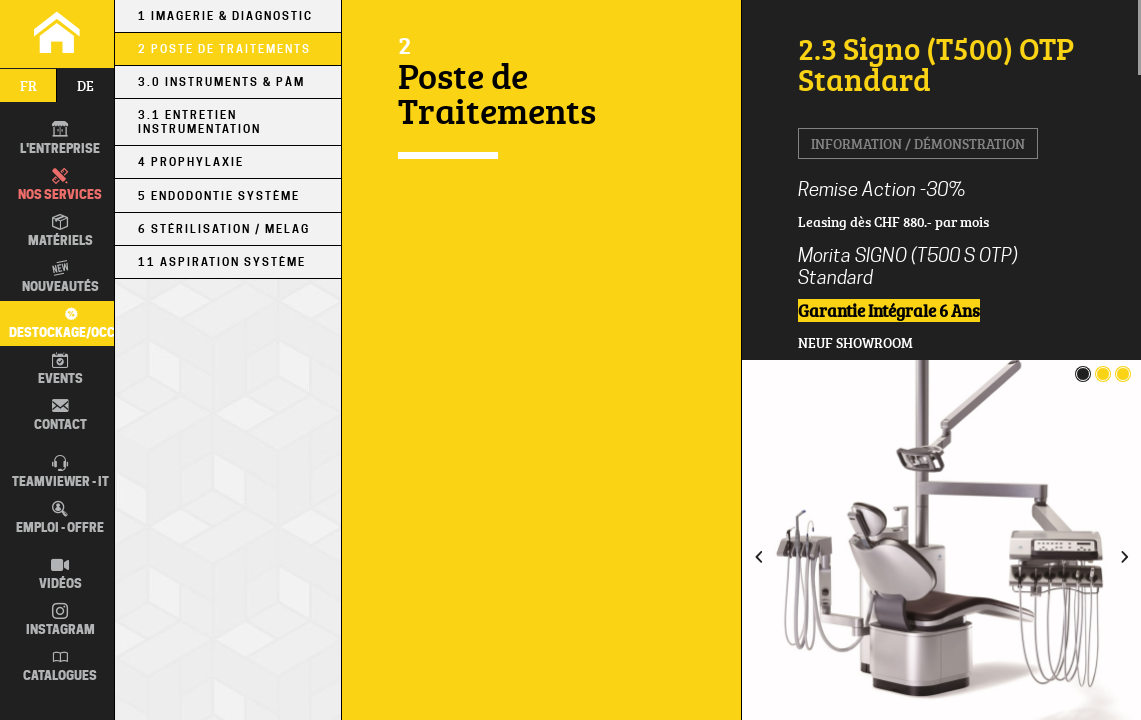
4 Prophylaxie (191, 162)
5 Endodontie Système (219, 196)
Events (60, 369)
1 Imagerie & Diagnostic (225, 16)
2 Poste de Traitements (224, 49)
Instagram (60, 620)
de (85, 85)
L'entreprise (60, 138)
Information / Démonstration (918, 143)
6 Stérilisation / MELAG (224, 229)
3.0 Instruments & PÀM (221, 82)
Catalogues (60, 666)
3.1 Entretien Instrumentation (199, 122)
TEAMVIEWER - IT (60, 472)
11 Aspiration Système (222, 262)
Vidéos (60, 574)
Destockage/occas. (68, 322)
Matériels (60, 231)
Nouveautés (60, 277)
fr (28, 85)
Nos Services (60, 185)
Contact (60, 415)
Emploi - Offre (60, 518)
